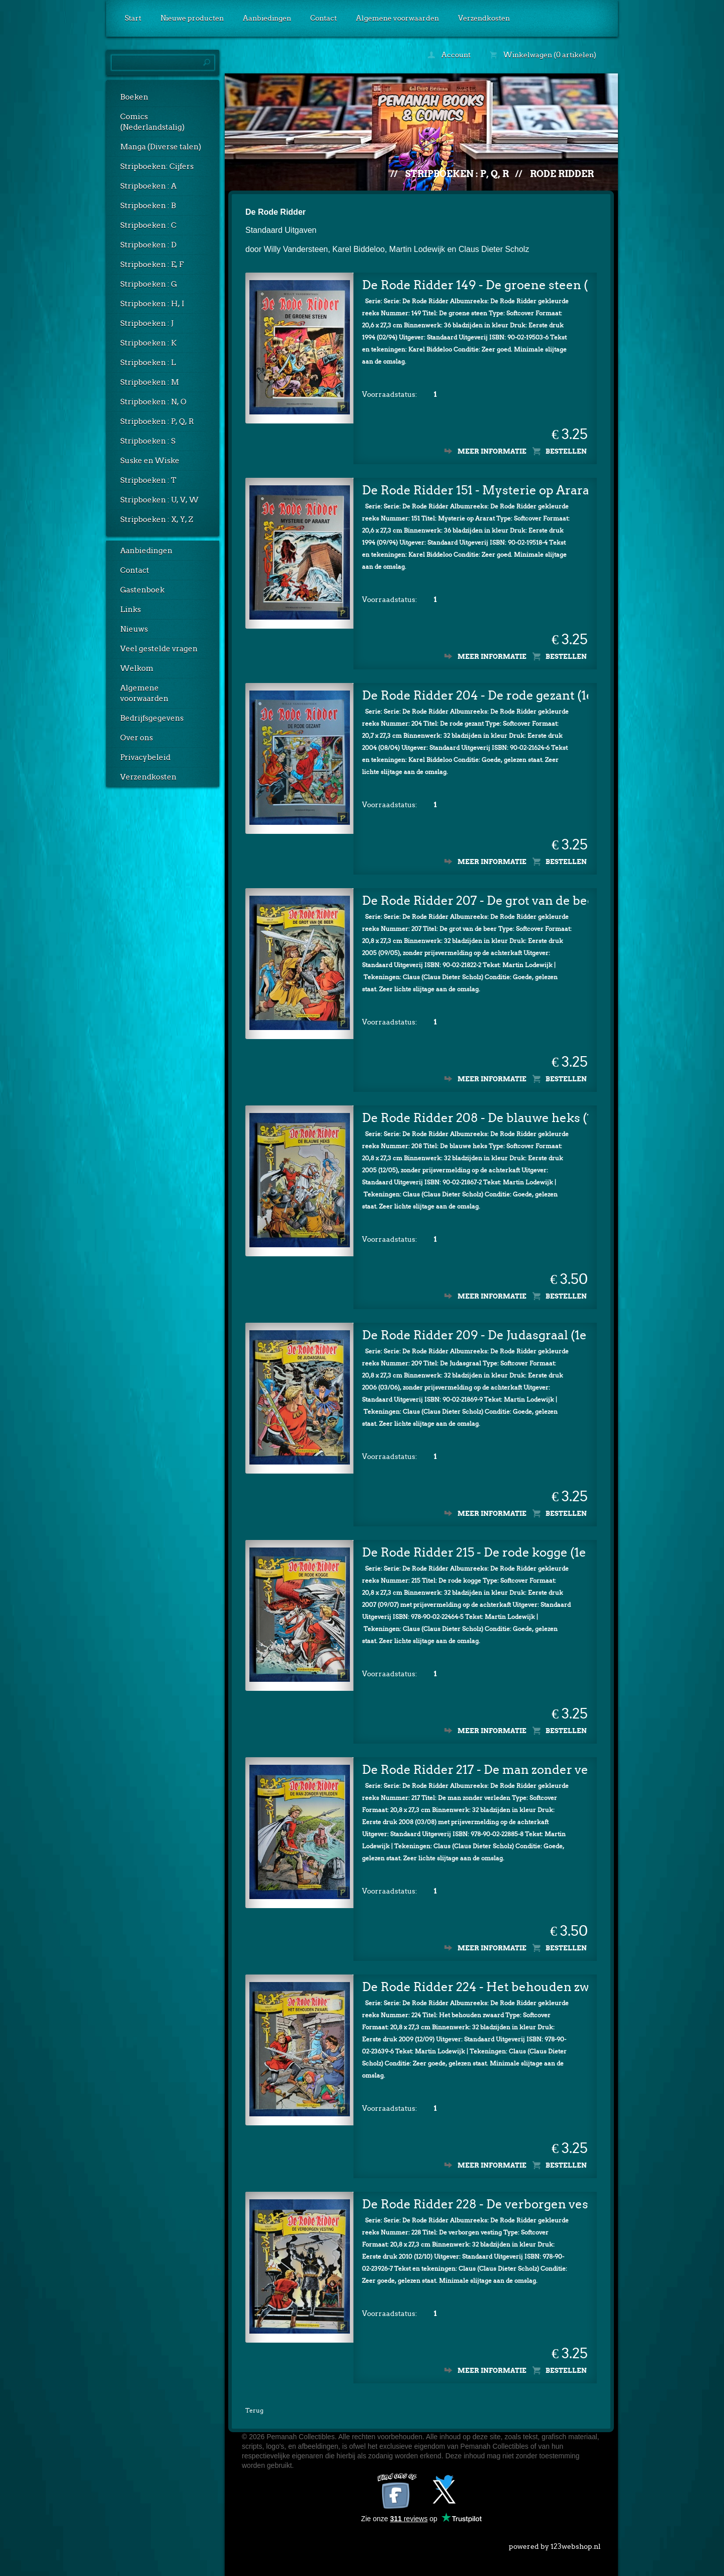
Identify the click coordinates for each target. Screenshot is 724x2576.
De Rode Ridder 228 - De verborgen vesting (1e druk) (475, 2204)
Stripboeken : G (148, 284)
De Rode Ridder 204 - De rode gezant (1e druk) (475, 695)
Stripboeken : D (148, 244)
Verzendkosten (484, 18)
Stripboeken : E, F (152, 264)
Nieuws (134, 629)
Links (130, 609)
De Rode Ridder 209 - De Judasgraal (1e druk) (475, 1335)
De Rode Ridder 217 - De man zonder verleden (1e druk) (475, 1769)
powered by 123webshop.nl (555, 2544)
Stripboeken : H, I (152, 303)
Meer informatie (492, 451)
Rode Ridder (562, 173)
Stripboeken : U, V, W (159, 499)
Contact (323, 18)
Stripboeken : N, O (153, 401)
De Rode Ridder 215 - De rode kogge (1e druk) (475, 1552)
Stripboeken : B (148, 205)
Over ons (136, 737)
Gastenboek (142, 589)
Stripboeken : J (146, 323)
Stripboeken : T (148, 480)
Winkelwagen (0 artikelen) (543, 55)
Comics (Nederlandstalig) (152, 122)
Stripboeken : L (148, 362)
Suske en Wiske (149, 460)
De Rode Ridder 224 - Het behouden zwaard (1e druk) (475, 1987)
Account (449, 55)
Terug (254, 2410)
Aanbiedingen (267, 18)
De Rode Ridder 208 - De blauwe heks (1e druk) (475, 1117)
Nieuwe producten (192, 18)
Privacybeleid (145, 757)
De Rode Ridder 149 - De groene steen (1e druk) (475, 285)
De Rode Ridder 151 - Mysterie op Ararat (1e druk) (475, 490)
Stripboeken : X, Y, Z (156, 519)
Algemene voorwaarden (397, 18)
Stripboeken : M (149, 382)
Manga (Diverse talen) (160, 146)
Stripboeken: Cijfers (157, 166)
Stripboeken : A (148, 186)
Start (133, 18)
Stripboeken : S (147, 441)
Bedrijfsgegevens (152, 718)
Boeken (134, 97)
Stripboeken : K (148, 343)
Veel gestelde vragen (159, 648)
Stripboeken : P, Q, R (157, 421)
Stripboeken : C (148, 225)
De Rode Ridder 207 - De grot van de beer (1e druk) (475, 900)
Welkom (136, 668)
